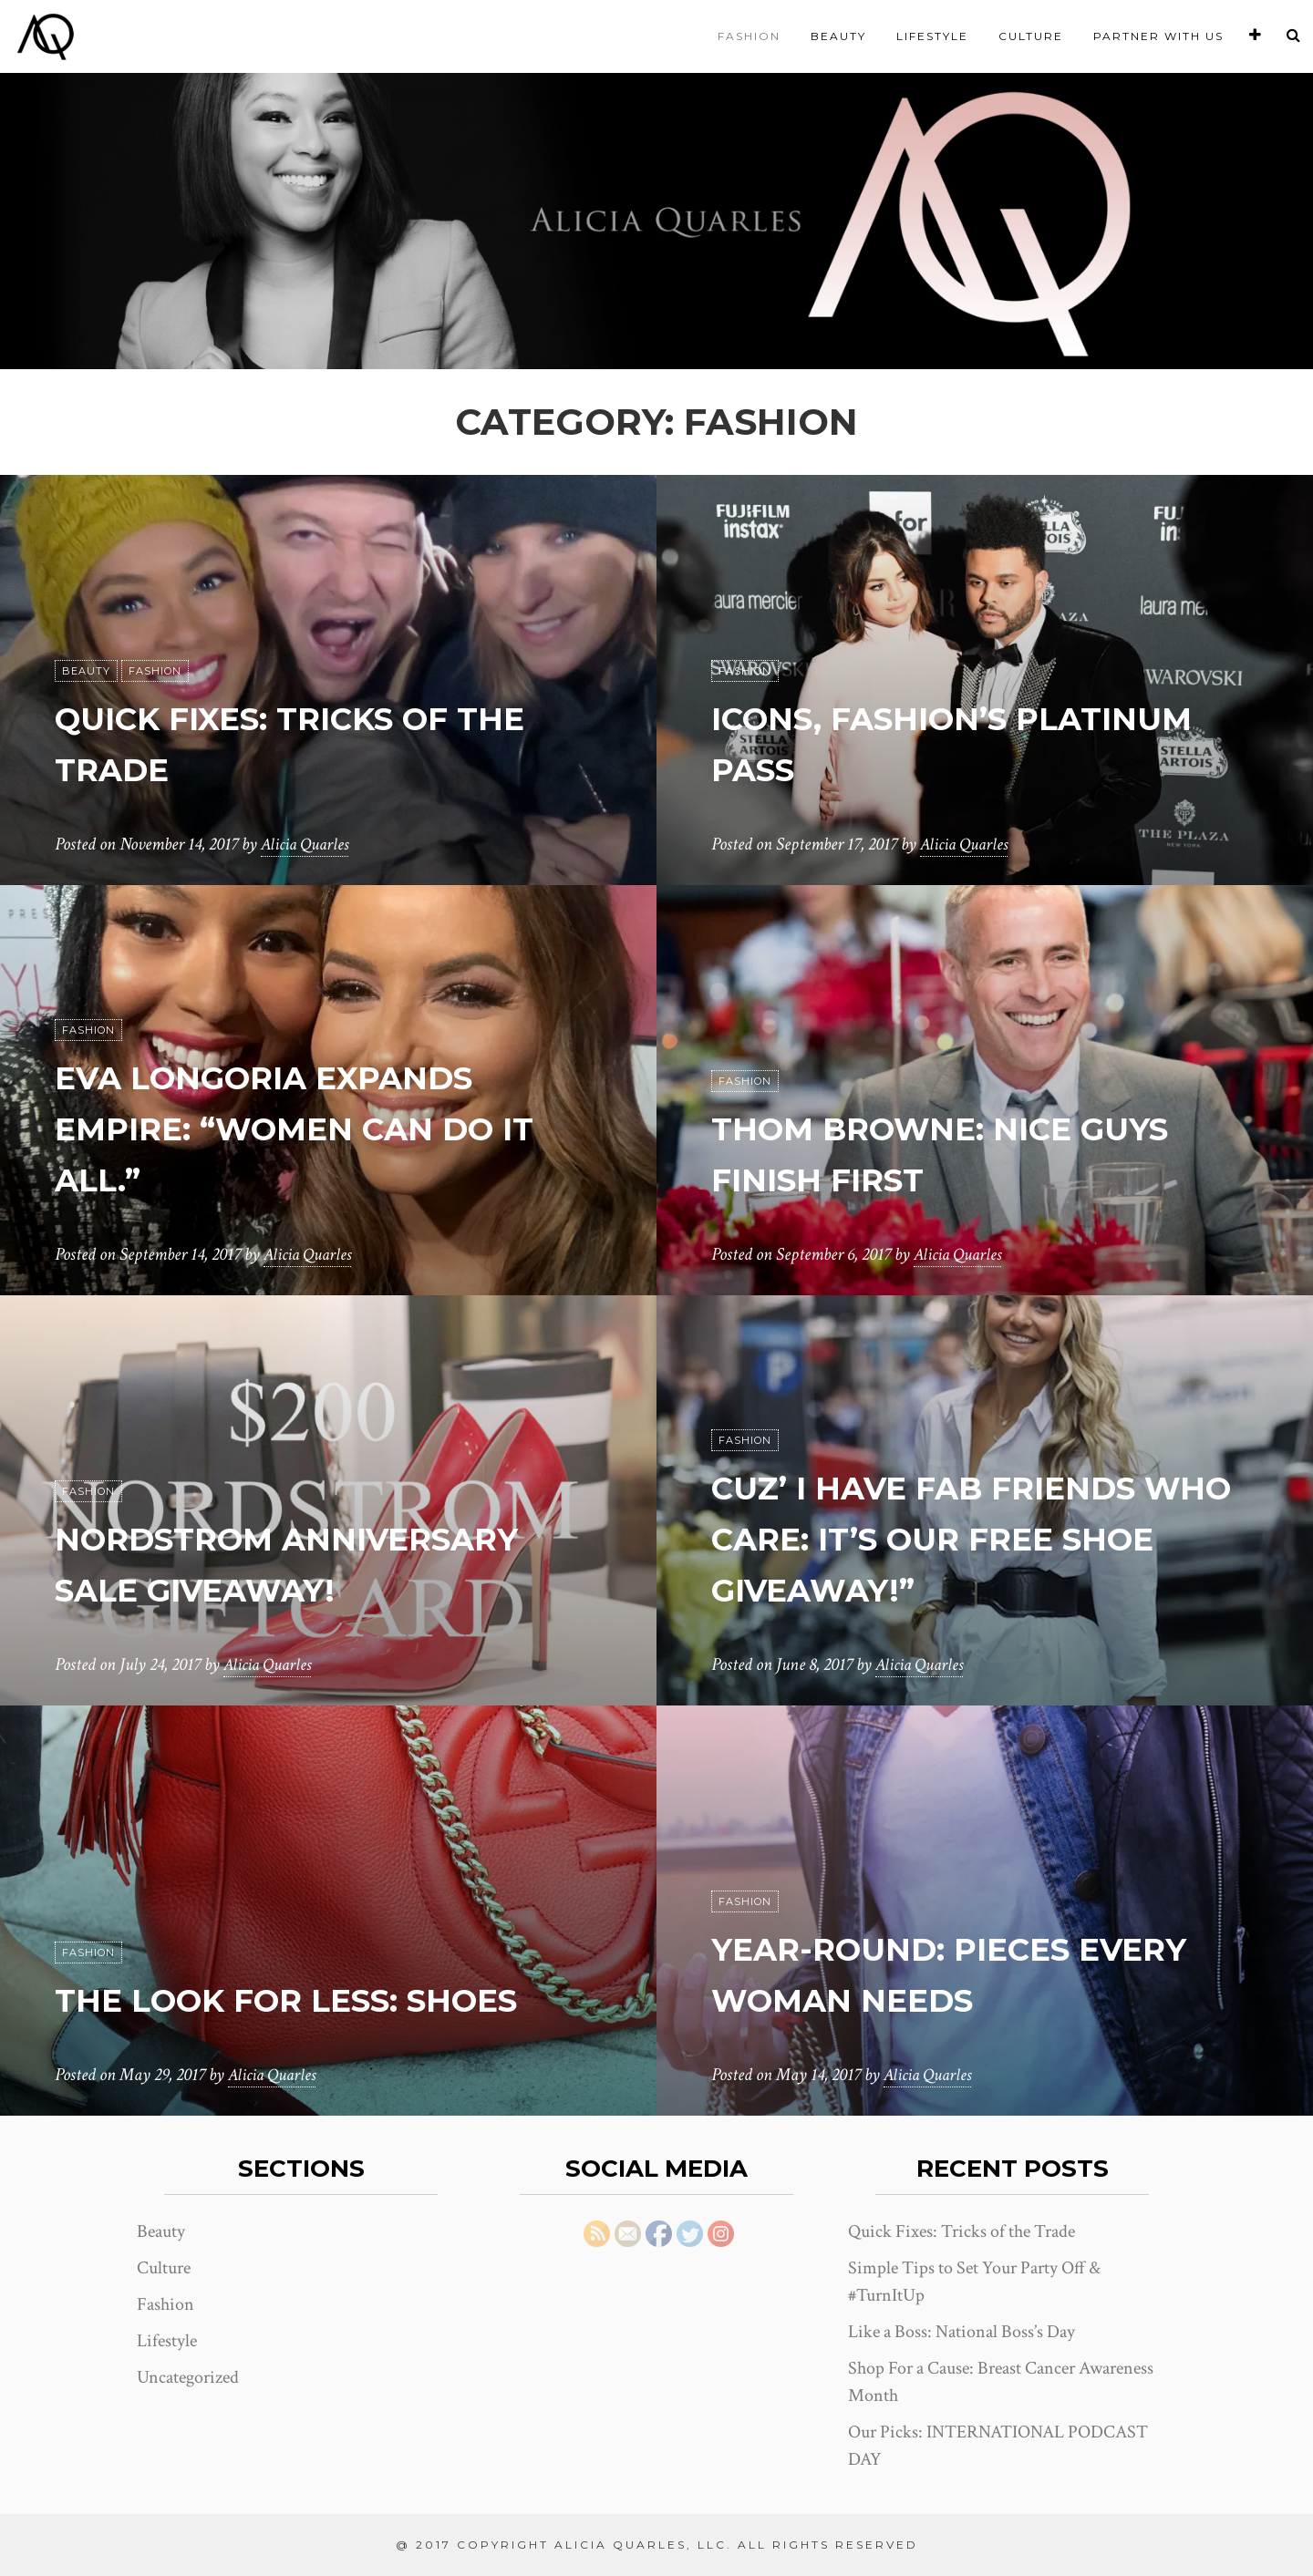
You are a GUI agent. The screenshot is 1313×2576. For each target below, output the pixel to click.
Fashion (749, 36)
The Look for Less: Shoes (323, 1998)
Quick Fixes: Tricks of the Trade (961, 2231)
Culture (1030, 36)
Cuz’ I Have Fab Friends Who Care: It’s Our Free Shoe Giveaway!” (964, 1537)
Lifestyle (932, 36)
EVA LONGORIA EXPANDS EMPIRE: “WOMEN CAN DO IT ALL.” (309, 1127)
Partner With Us (1158, 36)
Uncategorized (188, 2377)
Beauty (838, 36)
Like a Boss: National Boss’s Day (961, 2332)
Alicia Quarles (307, 844)
